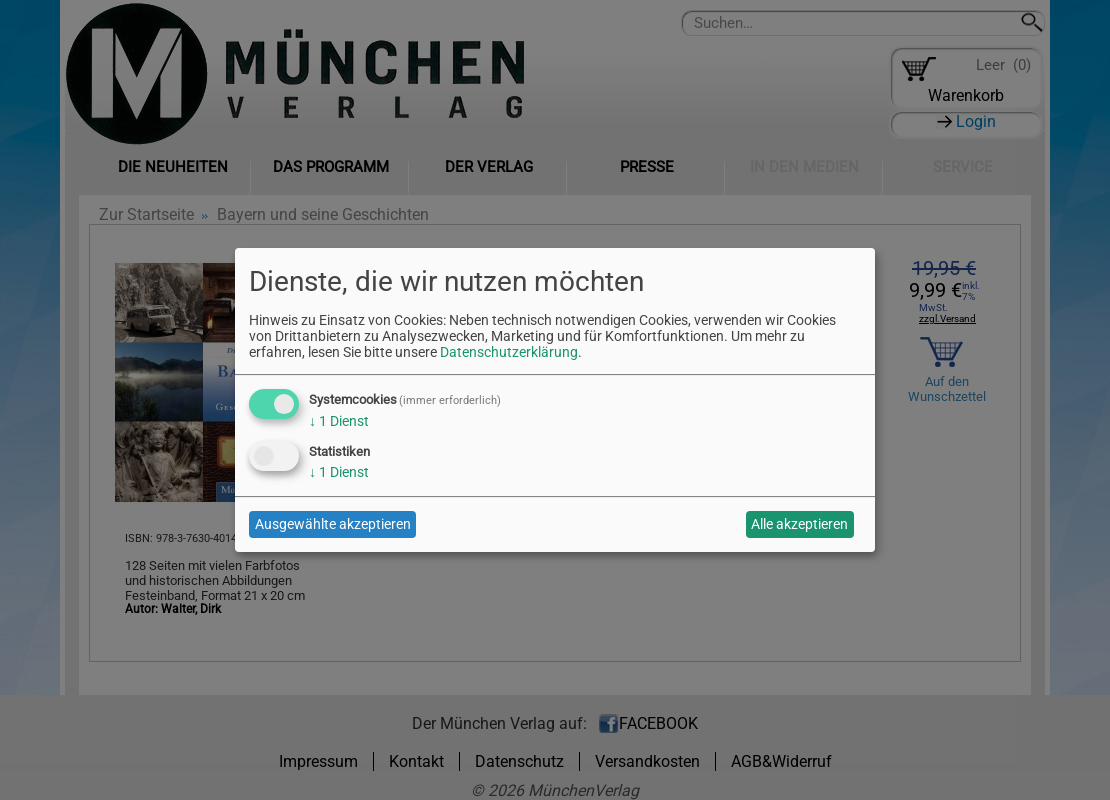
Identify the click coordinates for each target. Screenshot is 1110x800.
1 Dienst (339, 421)
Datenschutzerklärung (509, 352)
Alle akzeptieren (799, 524)
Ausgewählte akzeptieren (333, 524)
